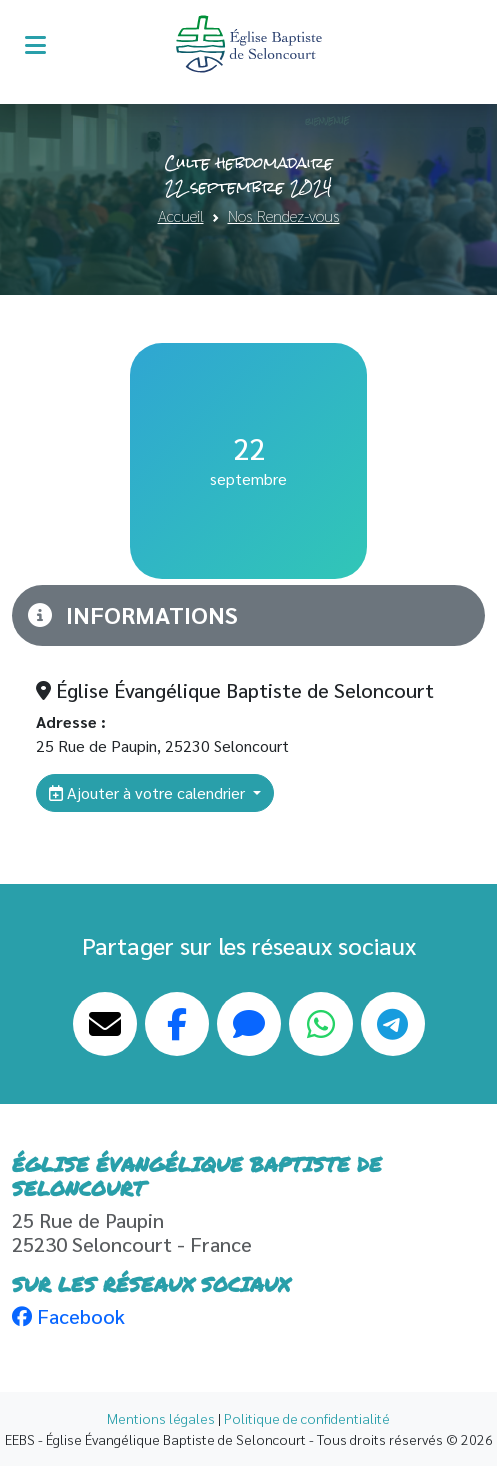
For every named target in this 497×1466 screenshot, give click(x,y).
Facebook (68, 1316)
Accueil (181, 215)
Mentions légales (161, 1418)
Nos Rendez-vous (284, 215)
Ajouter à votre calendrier (149, 792)
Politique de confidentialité (307, 1418)
